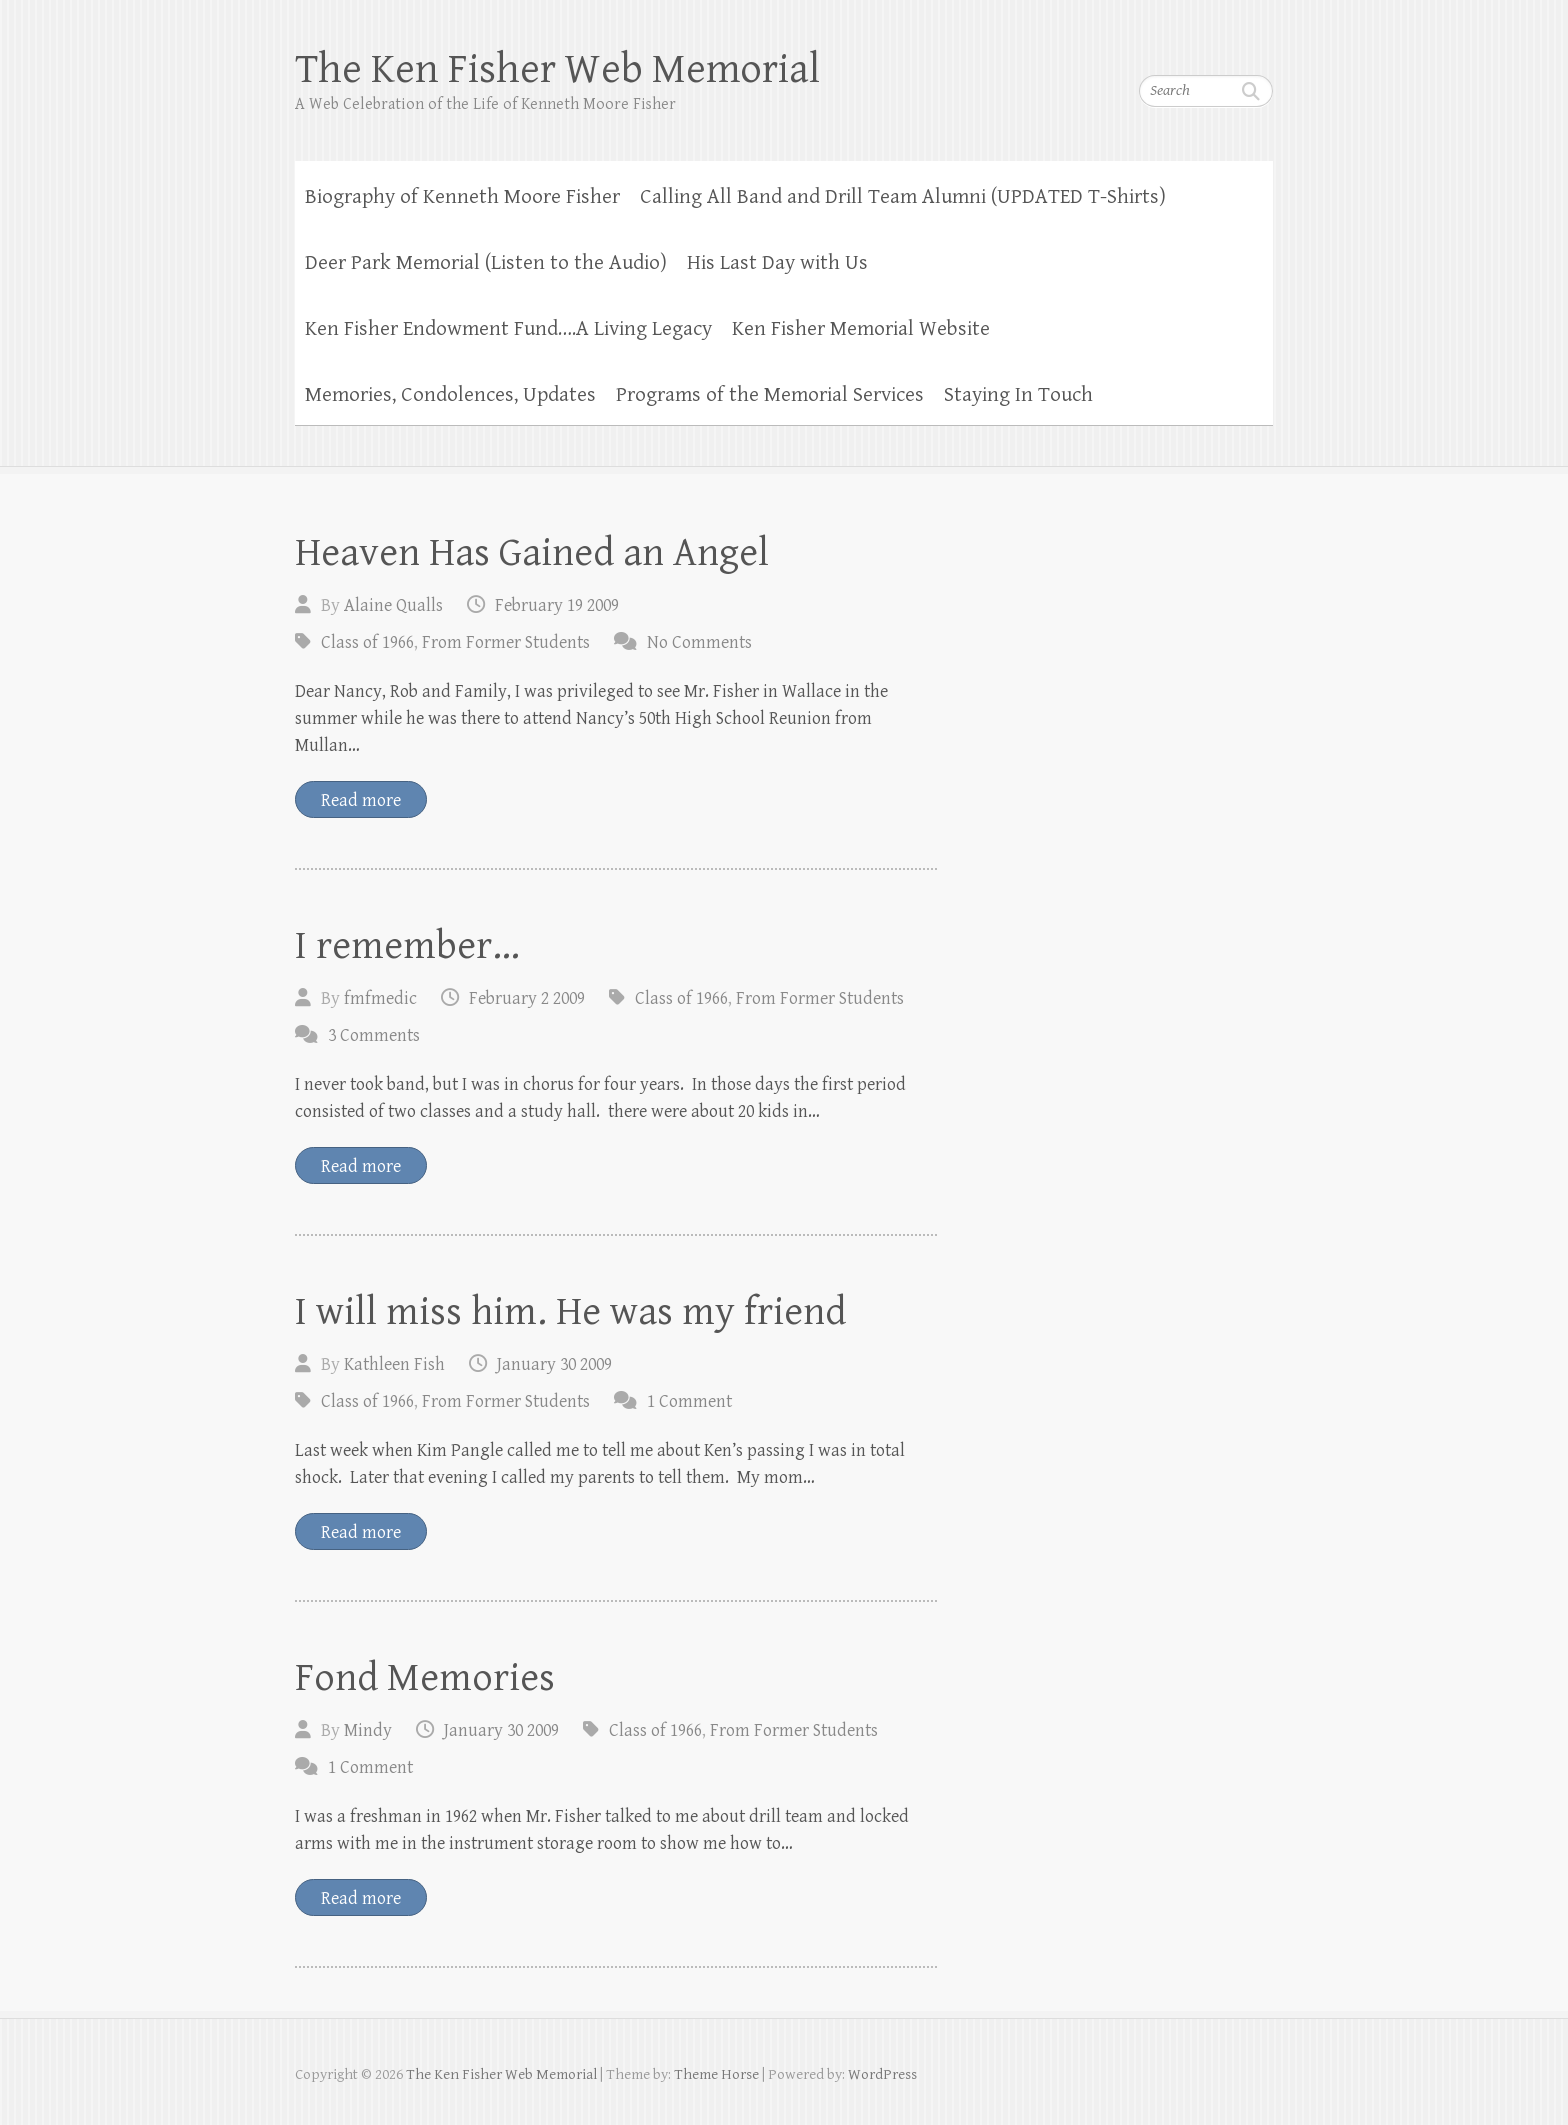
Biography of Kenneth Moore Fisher (462, 197)
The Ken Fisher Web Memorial (557, 69)
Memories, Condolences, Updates (450, 395)
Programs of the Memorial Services (770, 395)
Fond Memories (425, 1678)
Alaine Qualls (393, 605)
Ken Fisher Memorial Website (861, 329)
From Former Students (506, 642)
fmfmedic (380, 998)
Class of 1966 (367, 642)
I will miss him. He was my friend (570, 1312)
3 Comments (374, 1035)
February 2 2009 (527, 998)
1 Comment (689, 1401)
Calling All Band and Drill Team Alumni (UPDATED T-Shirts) (903, 197)
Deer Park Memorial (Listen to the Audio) (486, 263)
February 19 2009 (557, 605)
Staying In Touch (1018, 395)
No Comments (699, 642)
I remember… (407, 946)
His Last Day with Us (777, 263)
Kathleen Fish (394, 1364)
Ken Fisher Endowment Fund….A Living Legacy (508, 329)
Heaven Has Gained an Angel (532, 553)
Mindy (368, 1730)
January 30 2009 (554, 1364)
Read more (361, 800)
